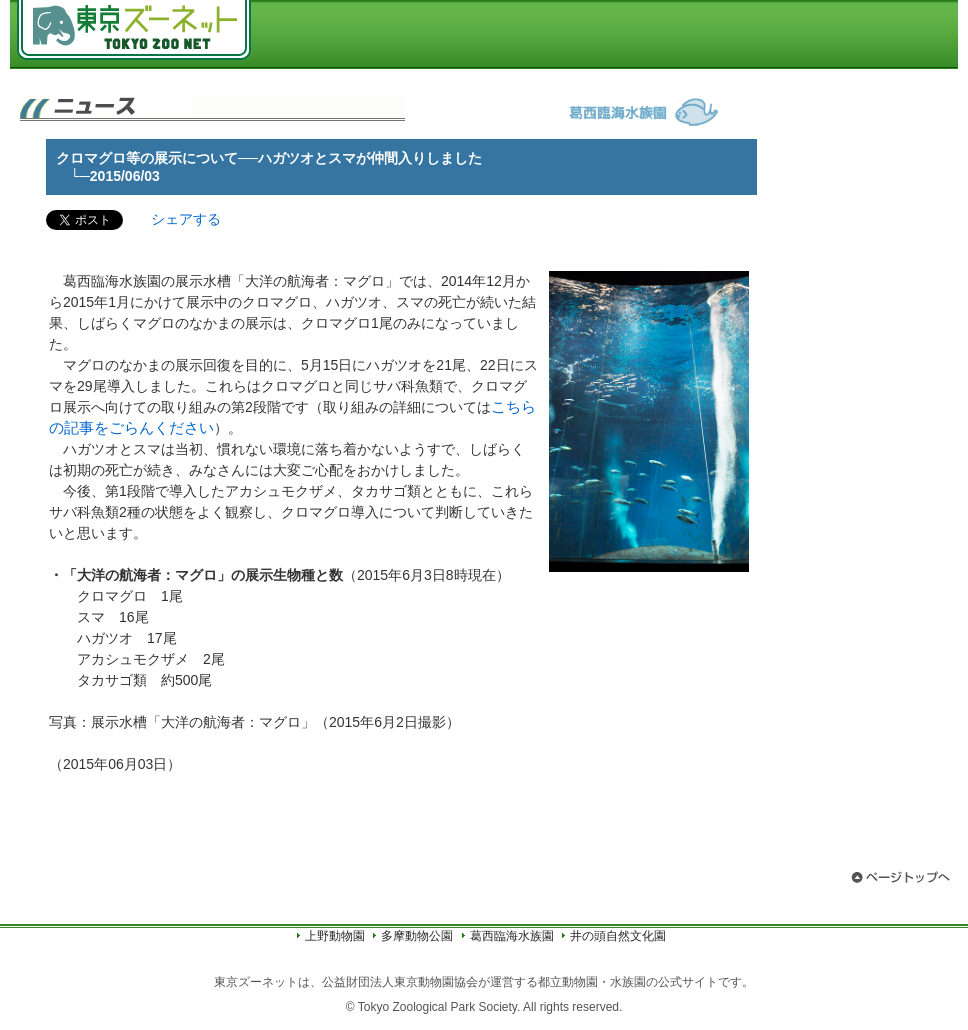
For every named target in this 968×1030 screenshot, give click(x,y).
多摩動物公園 (417, 936)
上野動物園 (335, 936)
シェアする (186, 219)
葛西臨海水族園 (512, 936)
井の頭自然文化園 (618, 936)
